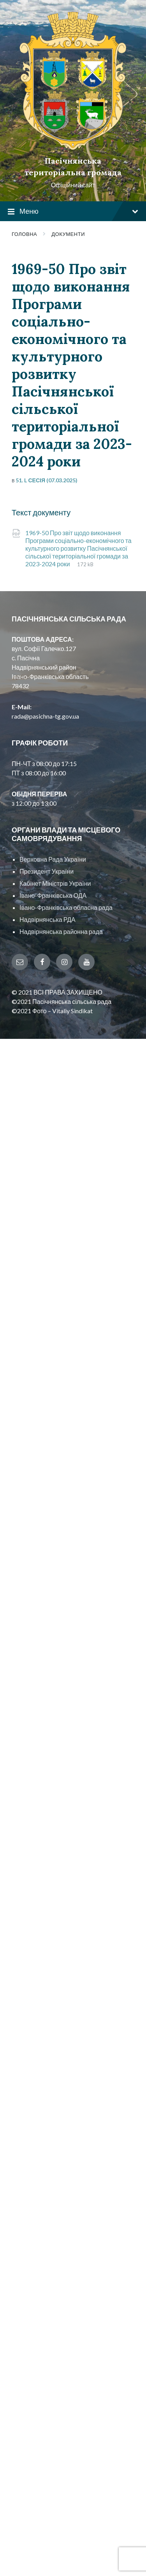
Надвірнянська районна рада (61, 931)
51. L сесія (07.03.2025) (46, 480)
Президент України (46, 871)
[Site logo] (73, 147)
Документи (68, 234)
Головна (24, 234)
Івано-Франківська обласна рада (66, 907)
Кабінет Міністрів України (55, 883)
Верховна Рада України (52, 859)
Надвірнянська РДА (47, 919)
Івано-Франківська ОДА (52, 895)
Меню (73, 211)
